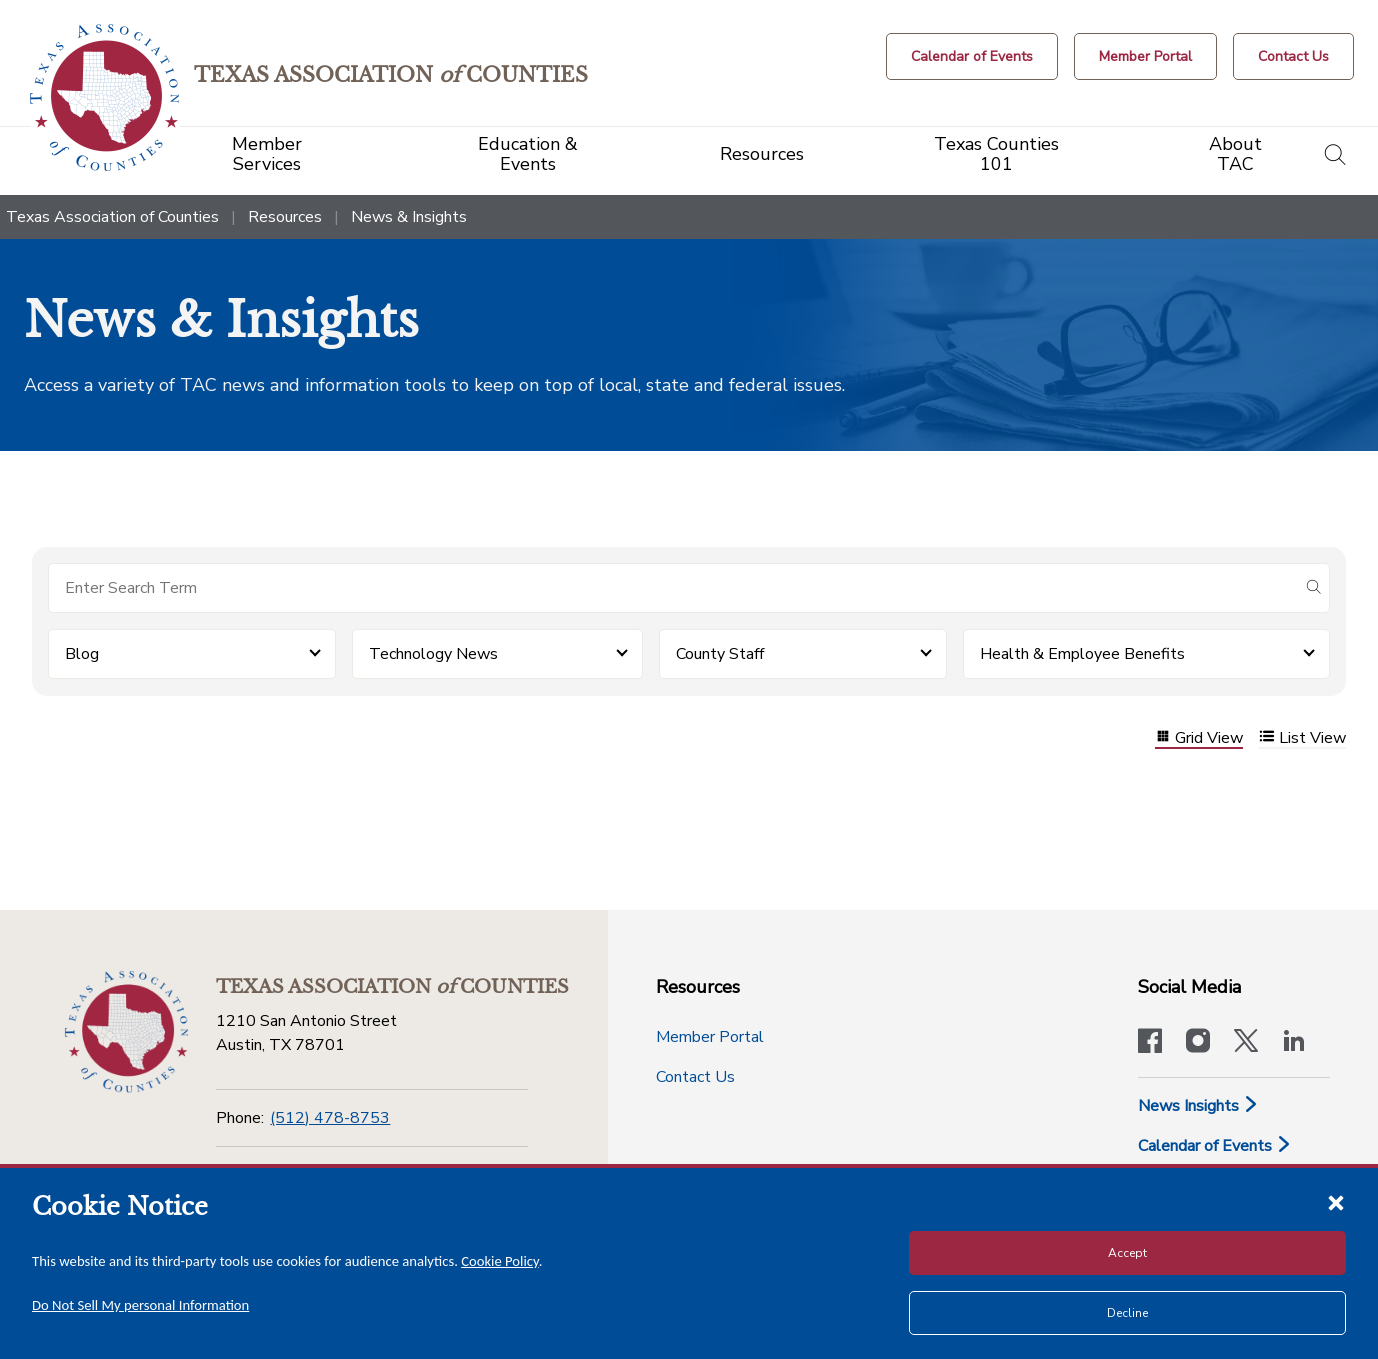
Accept (1127, 1253)
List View (1302, 738)
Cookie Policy (500, 1261)
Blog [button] (82, 654)
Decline (1127, 1313)
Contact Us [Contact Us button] (695, 1077)
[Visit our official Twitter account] (1246, 1043)
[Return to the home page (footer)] (124, 1030)
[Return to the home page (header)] (111, 97)
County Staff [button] (720, 654)
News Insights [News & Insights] (1198, 1106)
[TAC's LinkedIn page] (1294, 1043)
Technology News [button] (433, 654)
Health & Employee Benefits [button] (1082, 654)
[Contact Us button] (1293, 56)
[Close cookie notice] (1336, 1202)
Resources (285, 217)
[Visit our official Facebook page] (1150, 1043)
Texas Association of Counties (112, 217)
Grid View (1199, 738)
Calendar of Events (1215, 1146)
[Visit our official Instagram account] (1198, 1043)
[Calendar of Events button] (972, 56)
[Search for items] (673, 588)
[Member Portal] (1145, 56)
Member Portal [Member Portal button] (710, 1037)
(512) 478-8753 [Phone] (330, 1118)
